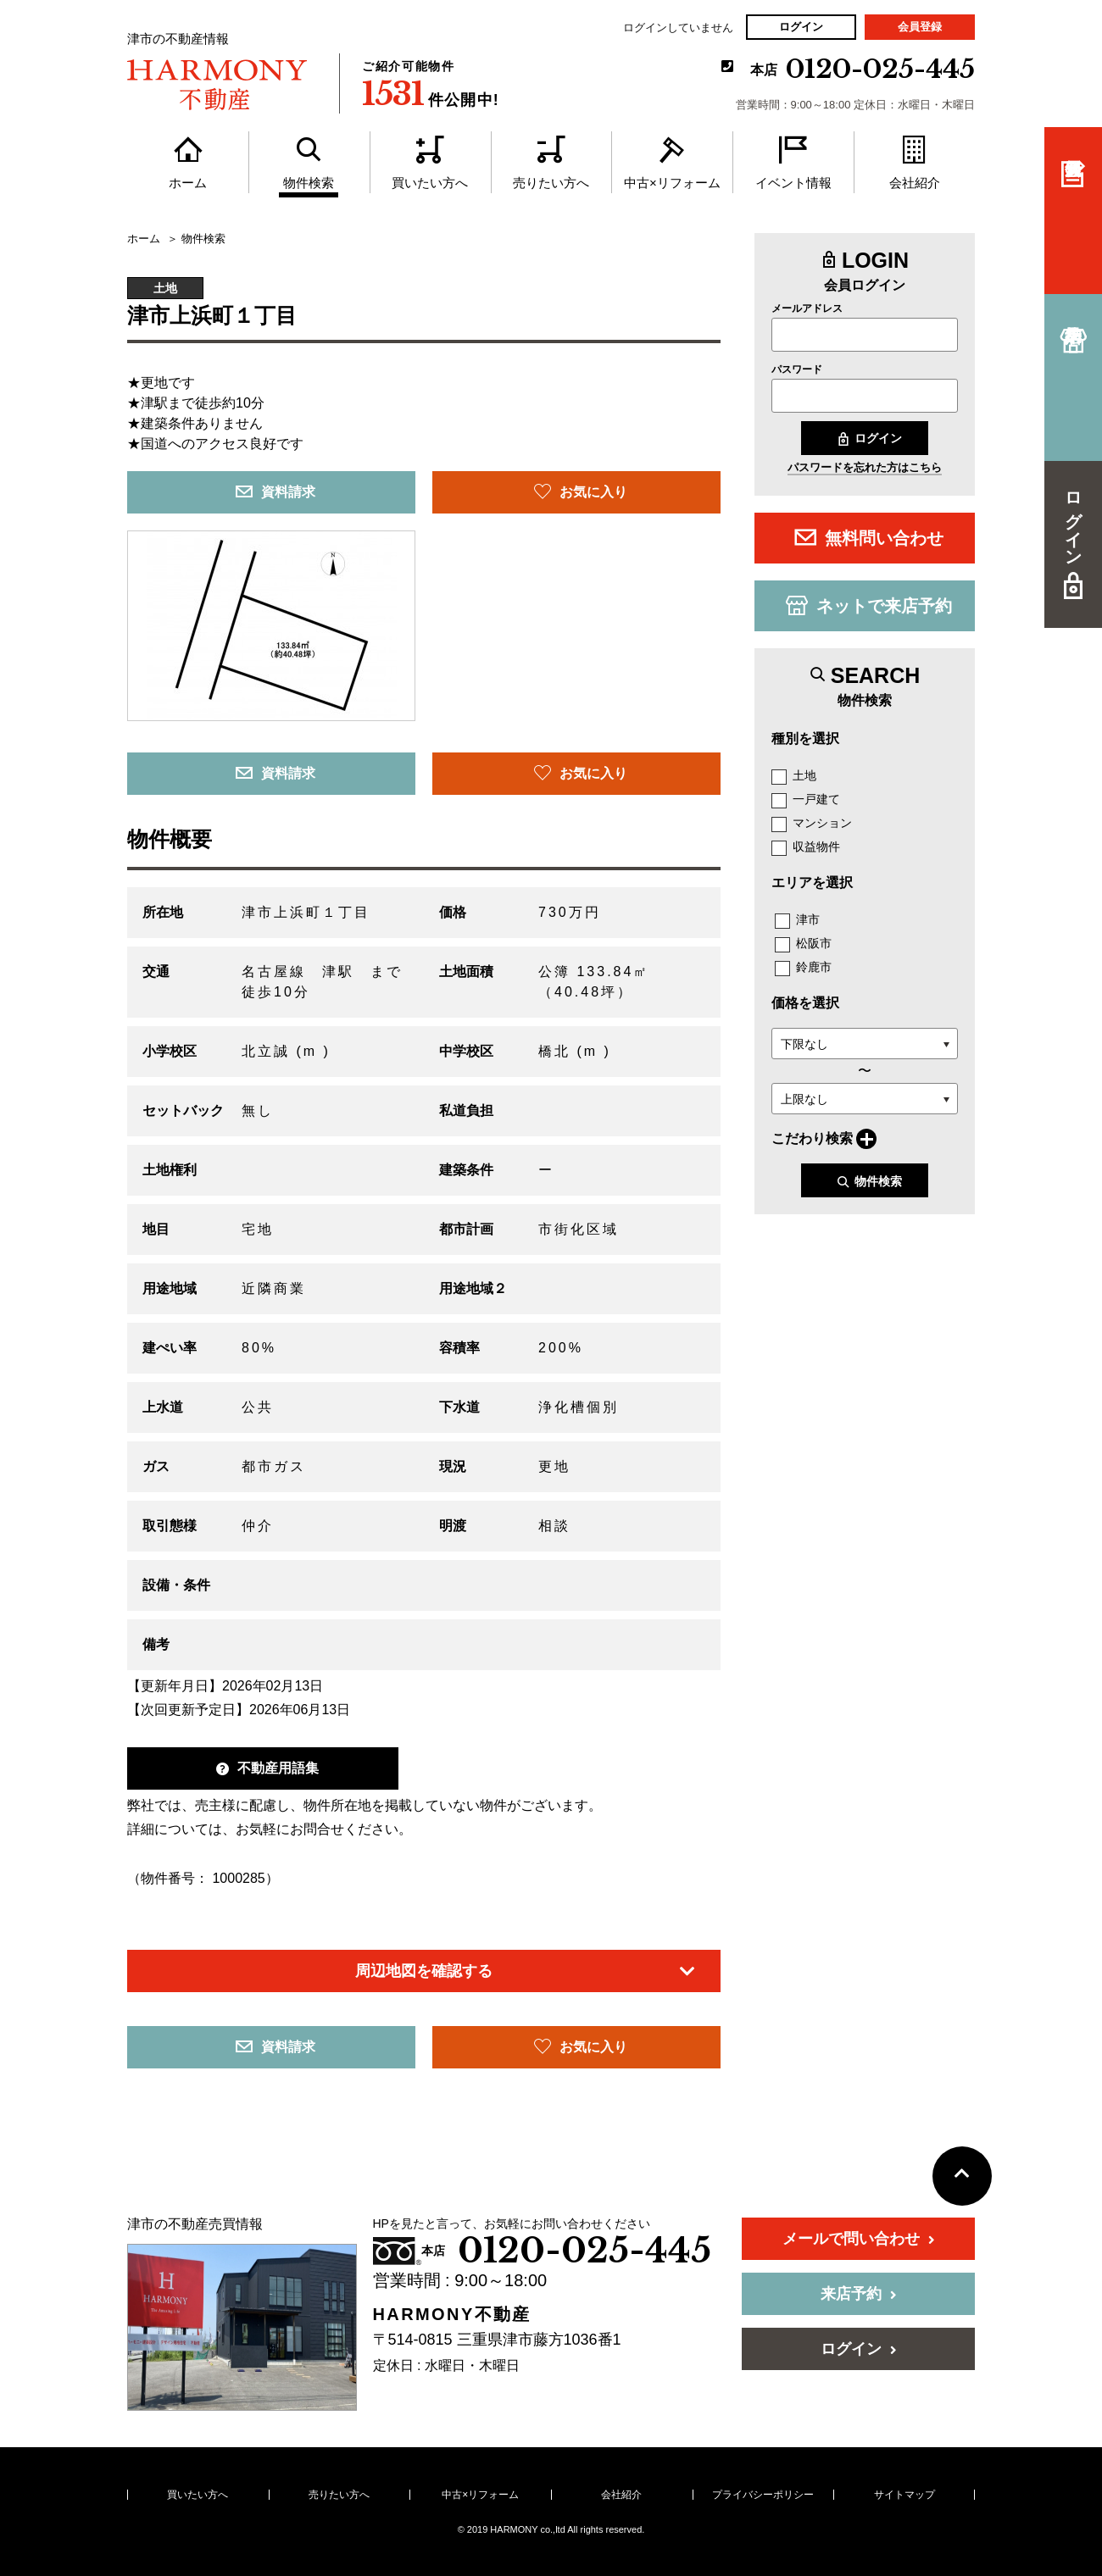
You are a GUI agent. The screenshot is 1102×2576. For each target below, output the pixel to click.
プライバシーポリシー (763, 2495)
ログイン (801, 26)
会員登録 (920, 26)
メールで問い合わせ (858, 2238)
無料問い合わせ (868, 537)
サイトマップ (904, 2495)
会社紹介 (621, 2495)
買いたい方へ (197, 2495)
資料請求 (275, 491)
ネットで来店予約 (869, 605)
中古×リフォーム (480, 2495)
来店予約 (859, 2293)
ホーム (143, 239)
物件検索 (869, 1181)
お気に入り (580, 491)
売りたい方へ (339, 2495)
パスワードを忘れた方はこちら (865, 467)
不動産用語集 (267, 1768)
